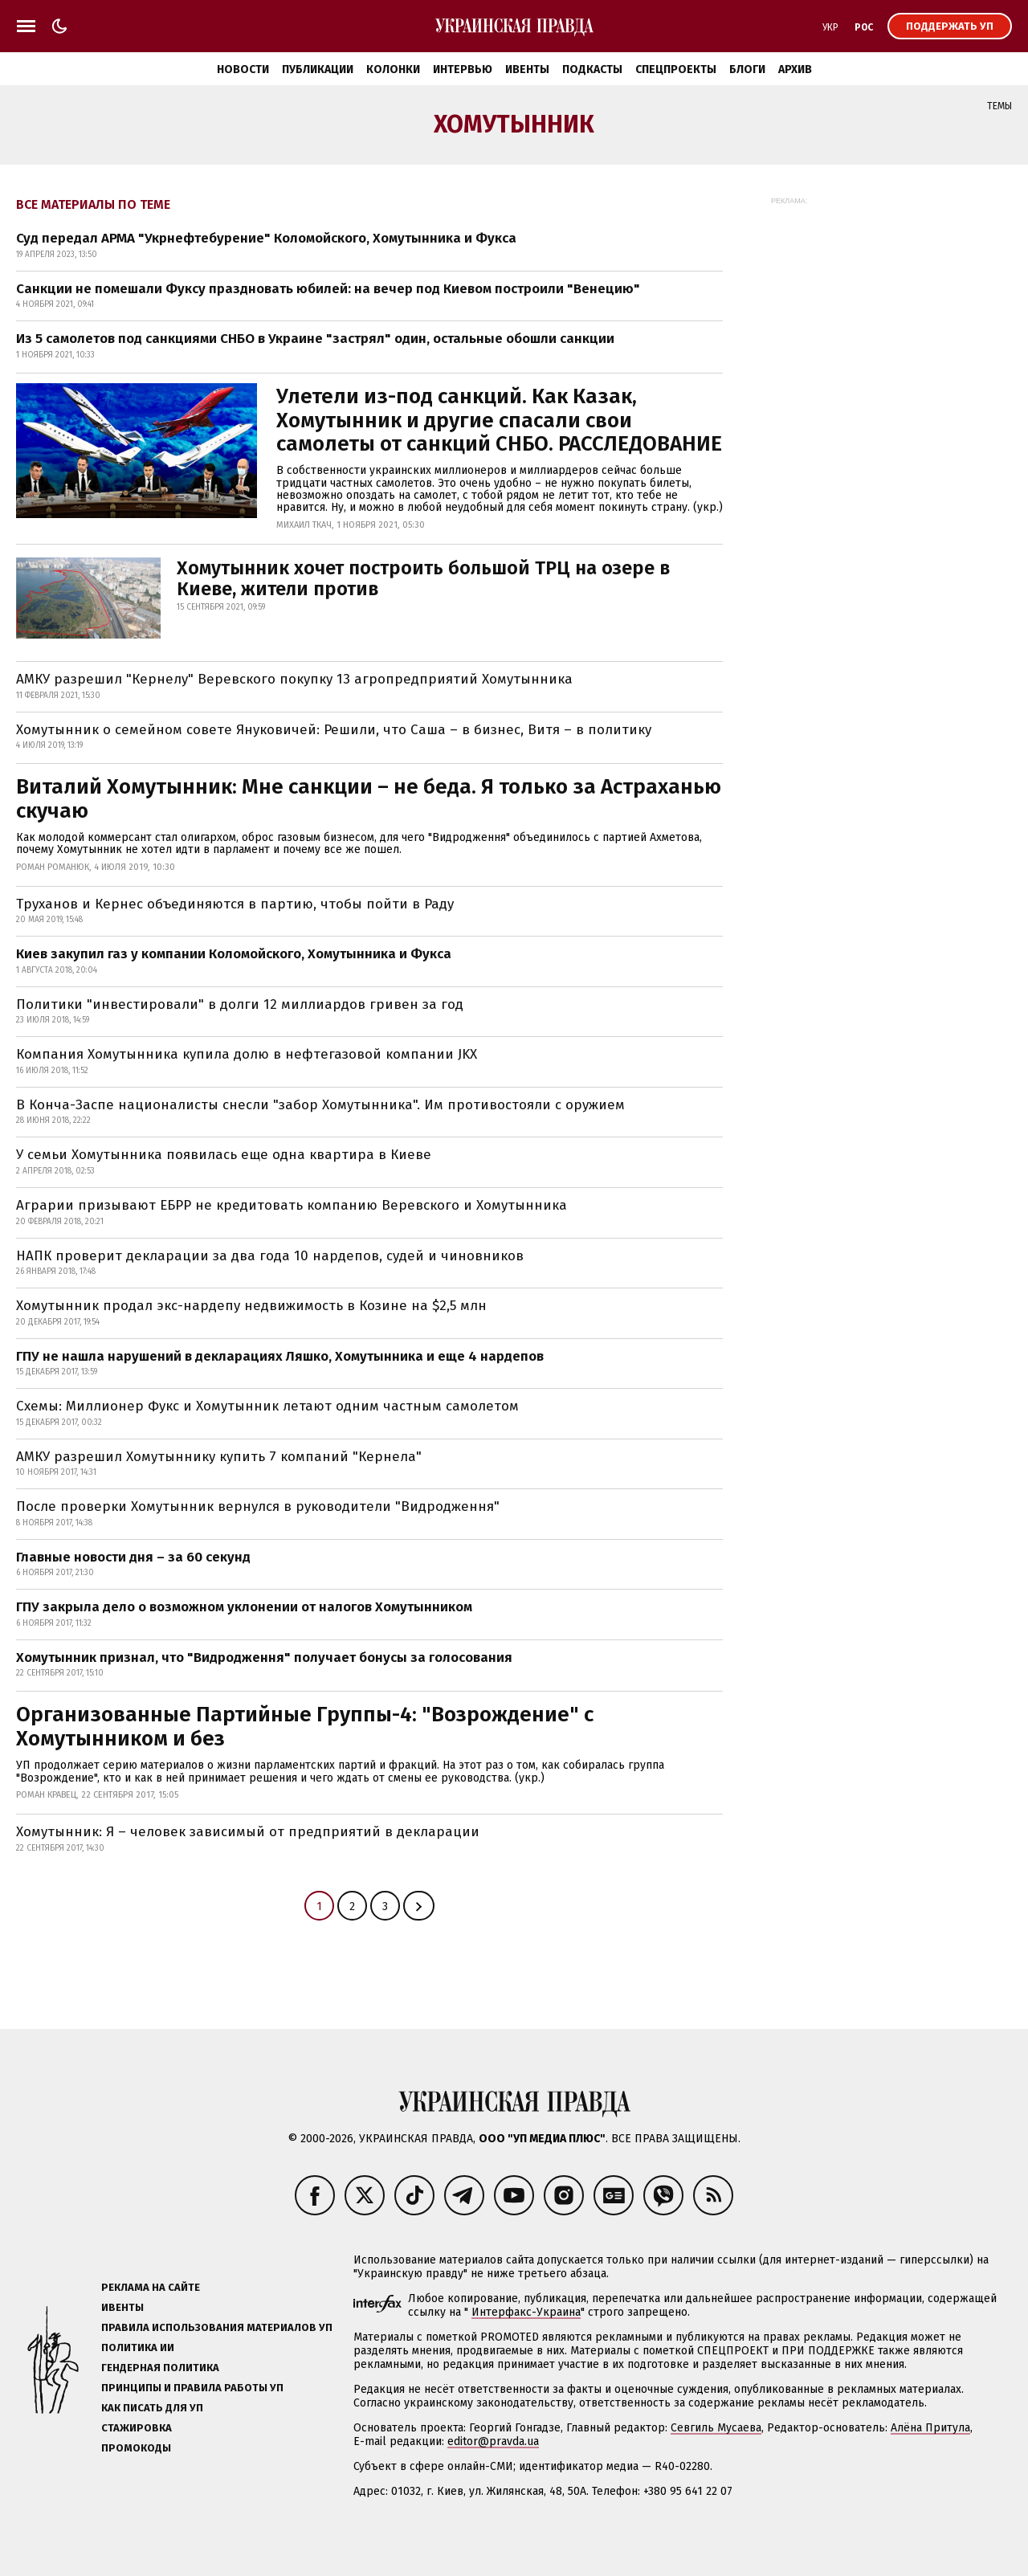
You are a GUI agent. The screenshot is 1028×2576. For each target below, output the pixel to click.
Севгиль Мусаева (716, 2428)
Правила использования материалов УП (216, 2327)
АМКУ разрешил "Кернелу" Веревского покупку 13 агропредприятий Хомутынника (294, 679)
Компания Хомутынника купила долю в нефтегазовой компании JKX (246, 1054)
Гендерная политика (160, 2368)
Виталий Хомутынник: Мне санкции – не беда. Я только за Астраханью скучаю (368, 798)
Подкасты (592, 69)
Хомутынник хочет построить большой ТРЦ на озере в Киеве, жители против (423, 578)
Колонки (393, 69)
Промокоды (136, 2448)
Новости (243, 69)
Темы (999, 106)
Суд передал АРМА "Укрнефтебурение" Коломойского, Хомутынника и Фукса (266, 238)
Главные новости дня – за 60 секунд (133, 1557)
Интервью (462, 69)
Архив (795, 69)
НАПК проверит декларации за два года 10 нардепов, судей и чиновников (270, 1255)
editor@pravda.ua (493, 2441)
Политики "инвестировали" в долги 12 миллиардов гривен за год (239, 1004)
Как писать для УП (152, 2408)
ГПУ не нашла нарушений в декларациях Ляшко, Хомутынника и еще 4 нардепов (280, 1356)
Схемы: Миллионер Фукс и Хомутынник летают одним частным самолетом (267, 1406)
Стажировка (136, 2428)
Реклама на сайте (150, 2287)
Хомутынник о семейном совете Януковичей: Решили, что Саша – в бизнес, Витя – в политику (333, 729)
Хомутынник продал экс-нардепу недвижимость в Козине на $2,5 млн (251, 1305)
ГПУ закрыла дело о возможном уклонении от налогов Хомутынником (244, 1606)
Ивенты (527, 69)
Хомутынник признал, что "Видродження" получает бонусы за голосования (264, 1657)
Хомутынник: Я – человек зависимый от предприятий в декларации (247, 1831)
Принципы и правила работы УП (192, 2388)
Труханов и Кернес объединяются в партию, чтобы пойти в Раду (235, 904)
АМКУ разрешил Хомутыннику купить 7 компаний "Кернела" (219, 1456)
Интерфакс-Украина (526, 2312)
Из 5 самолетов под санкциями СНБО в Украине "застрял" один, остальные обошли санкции (315, 338)
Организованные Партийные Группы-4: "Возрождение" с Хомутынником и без (305, 1726)
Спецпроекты (675, 69)
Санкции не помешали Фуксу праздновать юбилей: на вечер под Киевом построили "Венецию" (328, 288)
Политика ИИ (137, 2347)
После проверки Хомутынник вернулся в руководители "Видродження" (258, 1506)
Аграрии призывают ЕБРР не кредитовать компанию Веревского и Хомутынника (291, 1205)
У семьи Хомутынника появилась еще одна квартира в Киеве (223, 1154)
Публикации (317, 69)
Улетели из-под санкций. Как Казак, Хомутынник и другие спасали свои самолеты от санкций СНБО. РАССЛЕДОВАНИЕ (499, 420)
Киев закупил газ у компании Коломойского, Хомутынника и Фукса (233, 953)
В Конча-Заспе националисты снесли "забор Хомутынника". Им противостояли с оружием (320, 1104)
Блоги (747, 69)
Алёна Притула (930, 2428)
